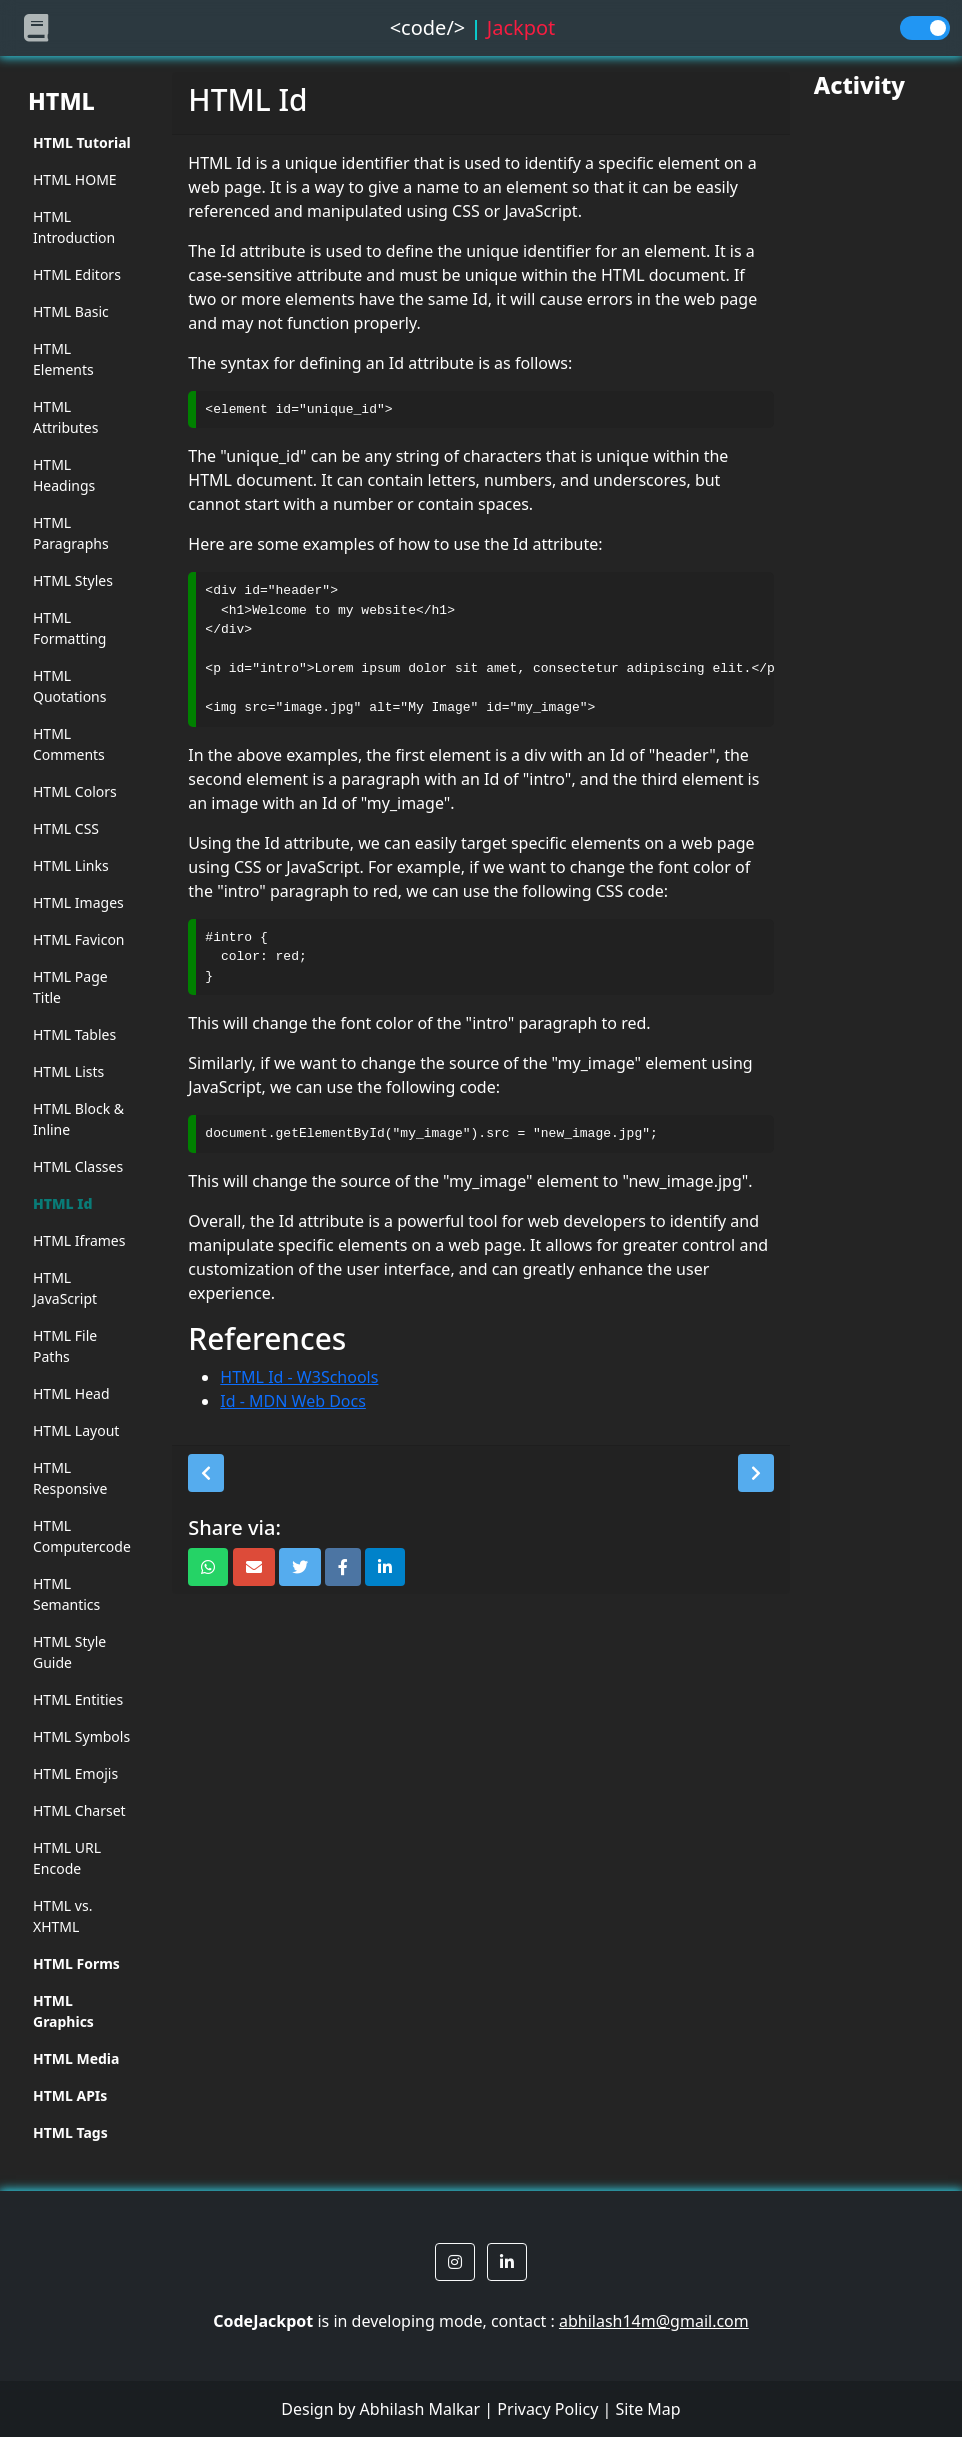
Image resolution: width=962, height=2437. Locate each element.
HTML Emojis (75, 1773)
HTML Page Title (70, 987)
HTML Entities (78, 1699)
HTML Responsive (70, 1478)
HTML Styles (73, 580)
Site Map (647, 2409)
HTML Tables (74, 1034)
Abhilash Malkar (420, 2409)
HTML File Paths (65, 1346)
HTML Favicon (79, 939)
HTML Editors (77, 274)
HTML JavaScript (65, 1288)
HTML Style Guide (69, 1652)
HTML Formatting (69, 628)
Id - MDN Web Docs (293, 1401)
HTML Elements (63, 359)
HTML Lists (68, 1071)
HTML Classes (78, 1166)
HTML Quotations (69, 686)
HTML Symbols (81, 1736)
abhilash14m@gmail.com (654, 2321)
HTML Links (71, 865)
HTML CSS (66, 828)
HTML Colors (75, 791)
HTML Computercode (82, 1536)
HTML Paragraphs (71, 533)
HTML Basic (71, 311)
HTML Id (63, 1203)
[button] (206, 1473)
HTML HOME (75, 179)
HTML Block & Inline (78, 1119)
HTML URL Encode (67, 1858)
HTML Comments (69, 744)
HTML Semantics (66, 1594)
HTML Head (71, 1393)
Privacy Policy (547, 2409)
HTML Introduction (74, 227)
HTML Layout (76, 1430)
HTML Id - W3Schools (299, 1377)
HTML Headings (64, 475)
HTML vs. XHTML (62, 1916)
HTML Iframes (79, 1240)
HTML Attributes (65, 417)
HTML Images (78, 902)
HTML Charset (79, 1810)
